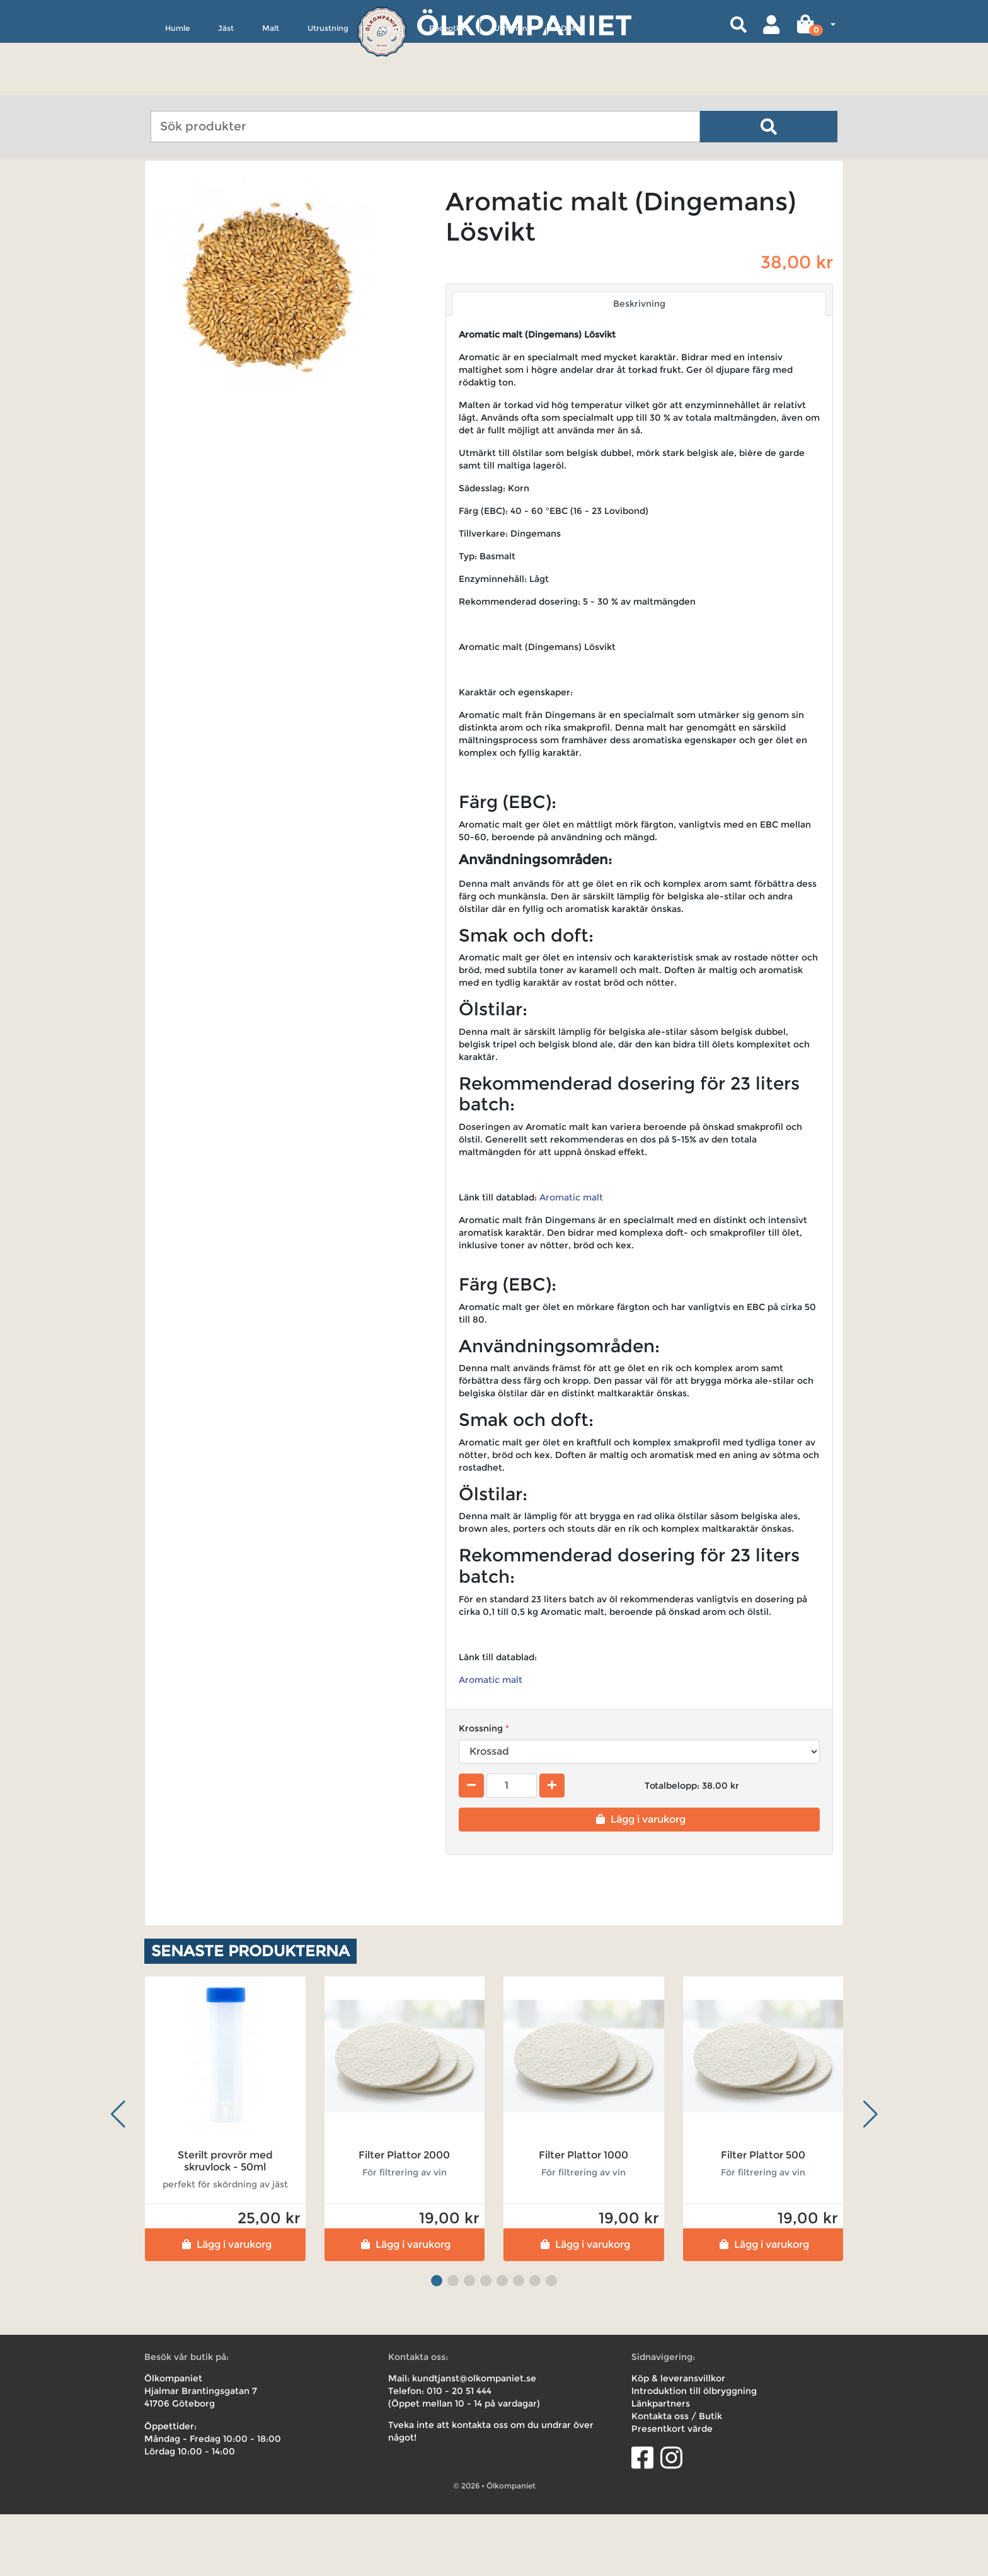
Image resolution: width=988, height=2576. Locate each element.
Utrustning (327, 86)
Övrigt (389, 86)
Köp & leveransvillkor (678, 2440)
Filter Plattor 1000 (583, 2217)
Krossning (481, 1789)
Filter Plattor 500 (763, 2217)
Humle (177, 86)
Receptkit (447, 86)
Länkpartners (660, 2465)
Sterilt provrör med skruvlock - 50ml (225, 2223)
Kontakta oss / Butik (676, 2477)
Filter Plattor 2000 (404, 2217)
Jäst (226, 86)
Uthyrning (513, 86)
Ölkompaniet (524, 25)
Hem (162, 197)
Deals (571, 86)
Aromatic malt (571, 1259)
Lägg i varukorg (639, 1880)
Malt (270, 86)
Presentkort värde (672, 2490)
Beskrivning (639, 365)
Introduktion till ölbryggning (694, 2452)
